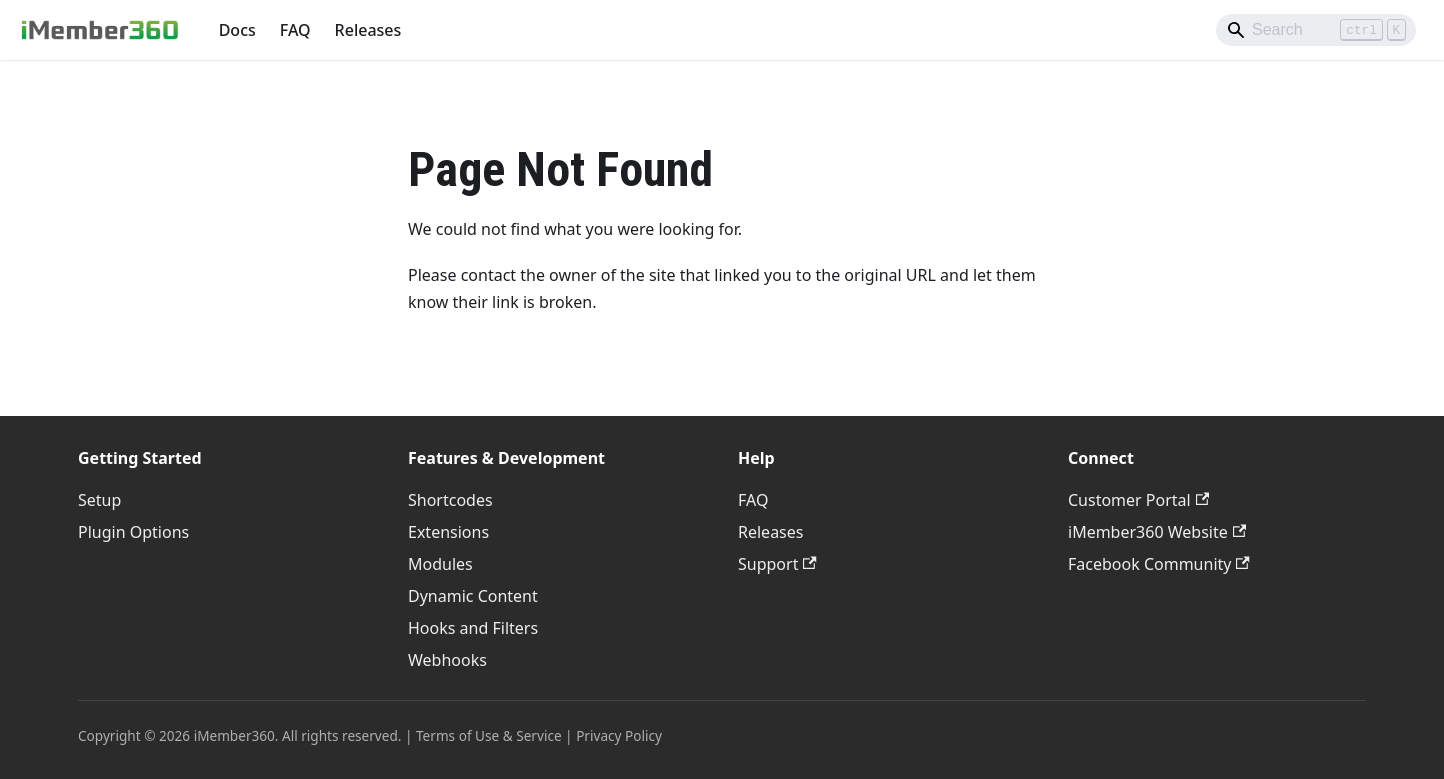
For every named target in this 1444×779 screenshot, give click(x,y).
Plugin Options (133, 532)
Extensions (448, 532)
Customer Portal (1138, 500)
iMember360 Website (1157, 532)
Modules (440, 564)
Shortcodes (450, 500)
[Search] (1316, 30)
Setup (99, 500)
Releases (368, 30)
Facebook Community (1159, 564)
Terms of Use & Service (489, 735)
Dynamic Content (473, 596)
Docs (237, 30)
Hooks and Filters (473, 628)
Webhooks (447, 660)
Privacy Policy (619, 735)
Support (777, 564)
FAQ (295, 30)
